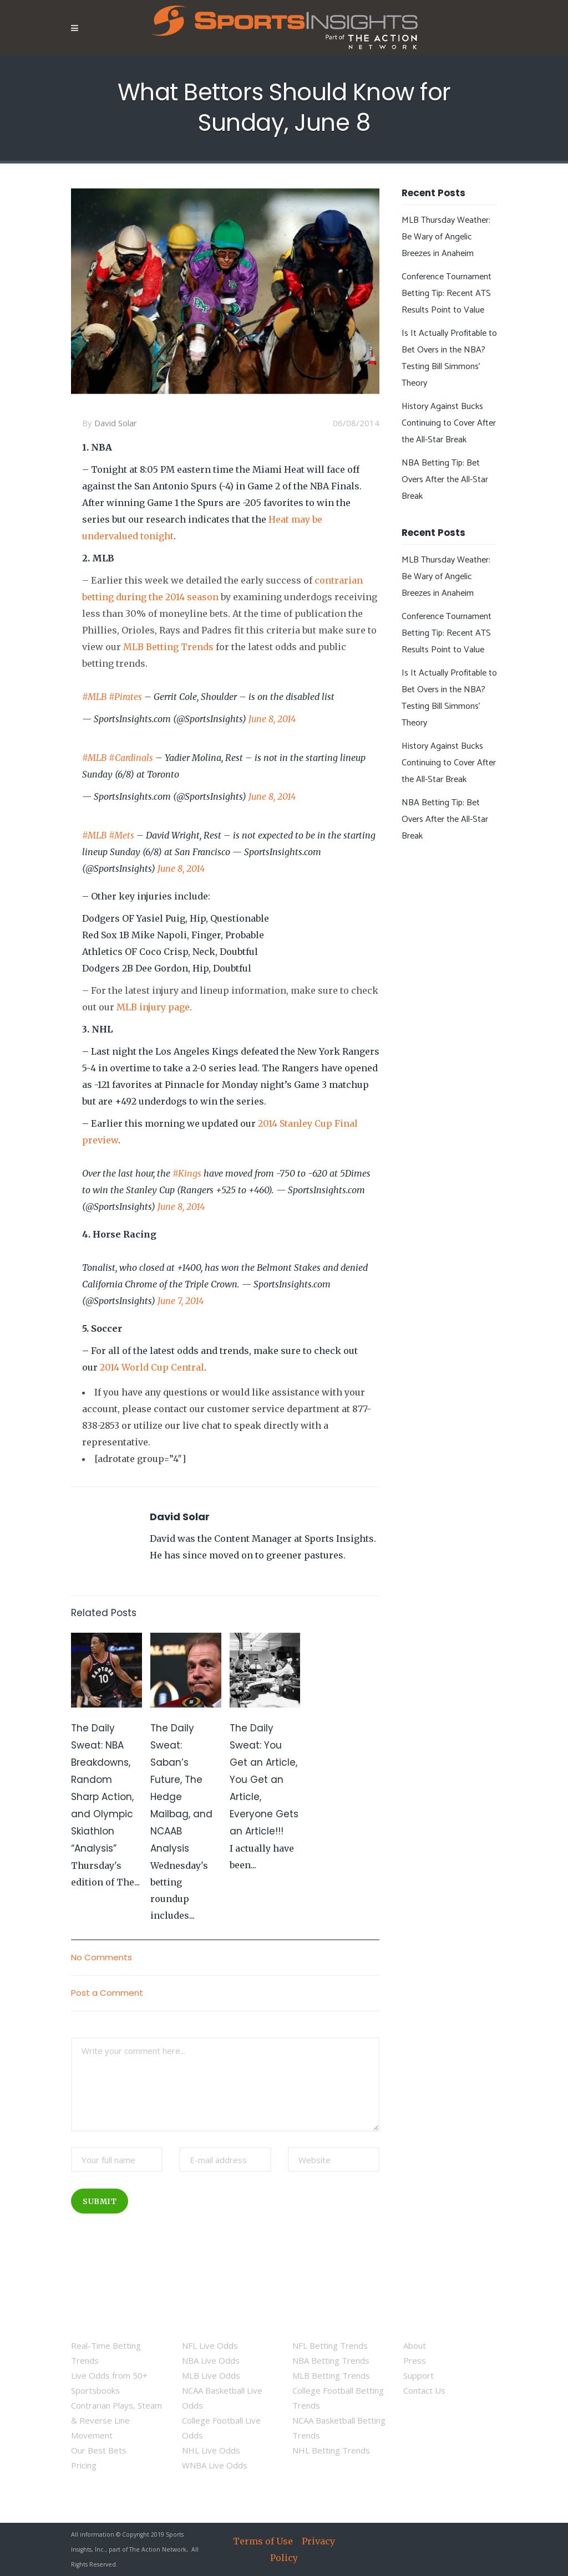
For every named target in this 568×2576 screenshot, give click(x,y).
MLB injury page (153, 1007)
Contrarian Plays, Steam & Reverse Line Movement (116, 2420)
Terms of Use (263, 2541)
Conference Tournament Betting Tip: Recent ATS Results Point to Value (446, 293)
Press (414, 2360)
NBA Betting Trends (330, 2360)
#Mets (121, 835)
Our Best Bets (98, 2450)
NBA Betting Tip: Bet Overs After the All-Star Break (445, 480)
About (414, 2345)
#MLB (94, 696)
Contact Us (424, 2390)
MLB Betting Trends (168, 646)
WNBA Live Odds (214, 2465)
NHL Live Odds (211, 2450)
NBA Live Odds (211, 2360)
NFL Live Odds (210, 2345)
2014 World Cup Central (152, 1367)
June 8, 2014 (272, 718)
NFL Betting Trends (330, 2345)
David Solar (115, 422)
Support (418, 2375)
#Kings (187, 1173)
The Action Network (157, 2549)
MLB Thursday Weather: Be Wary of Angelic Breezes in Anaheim (446, 237)
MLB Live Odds (211, 2375)
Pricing (84, 2465)
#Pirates (125, 696)
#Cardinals (131, 757)
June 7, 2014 (181, 1300)
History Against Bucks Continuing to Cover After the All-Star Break (449, 423)
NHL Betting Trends (331, 2450)
